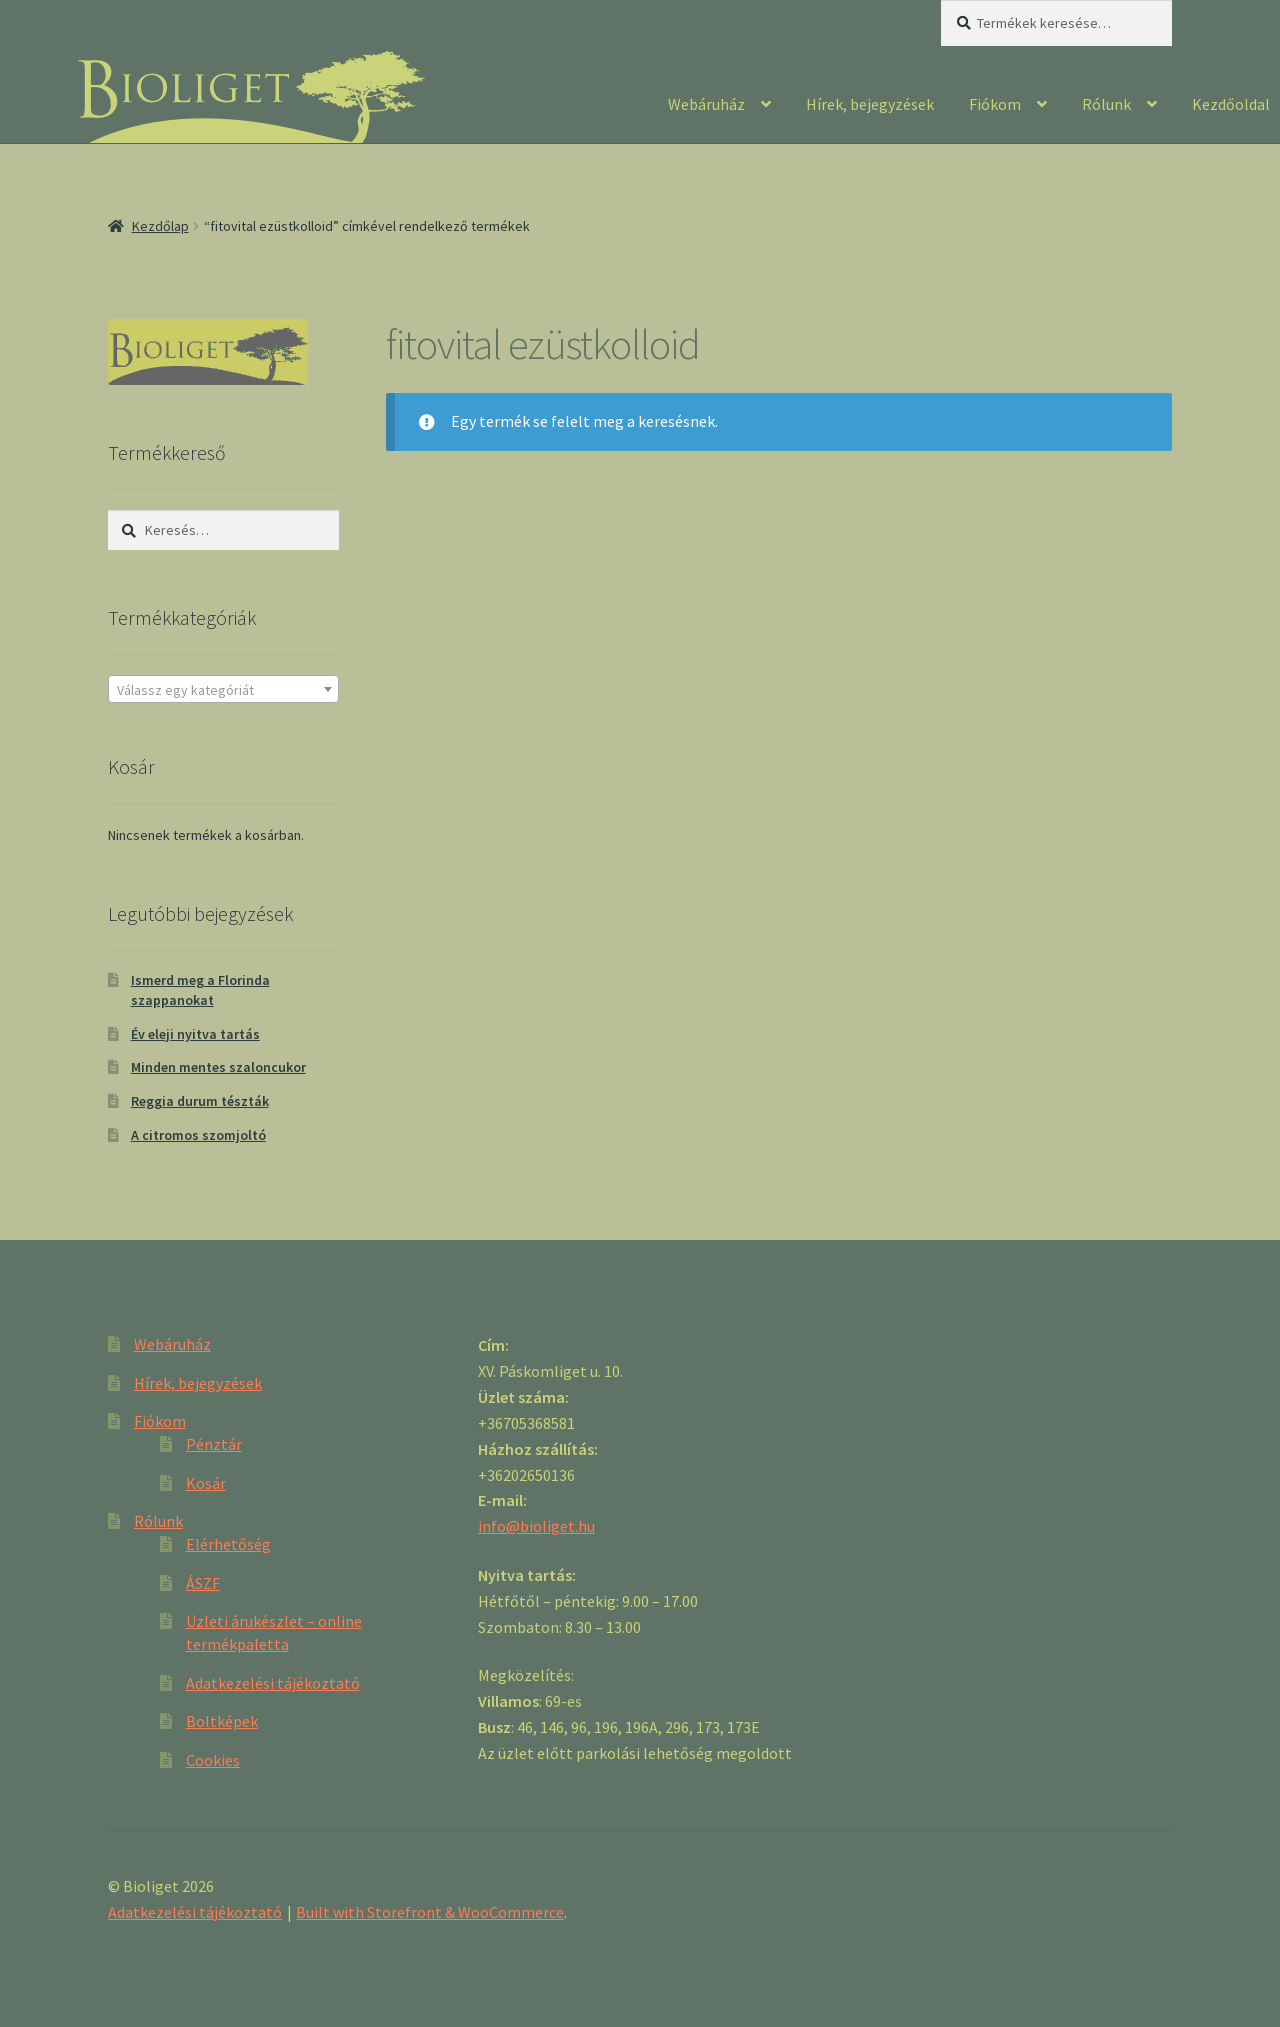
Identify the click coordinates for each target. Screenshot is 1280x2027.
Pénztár (214, 1444)
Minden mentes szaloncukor (218, 1067)
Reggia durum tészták (200, 1101)
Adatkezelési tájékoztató (273, 1683)
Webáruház (706, 104)
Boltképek (222, 1721)
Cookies (213, 1760)
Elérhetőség (228, 1544)
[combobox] (223, 689)
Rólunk (1106, 104)
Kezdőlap (160, 226)
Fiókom (995, 104)
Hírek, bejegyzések (870, 104)
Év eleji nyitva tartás (195, 1034)
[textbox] (223, 690)
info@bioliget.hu (536, 1526)
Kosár (206, 1483)
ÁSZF (203, 1583)
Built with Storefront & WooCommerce (430, 1912)
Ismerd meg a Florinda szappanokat (200, 990)
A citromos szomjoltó (198, 1135)
